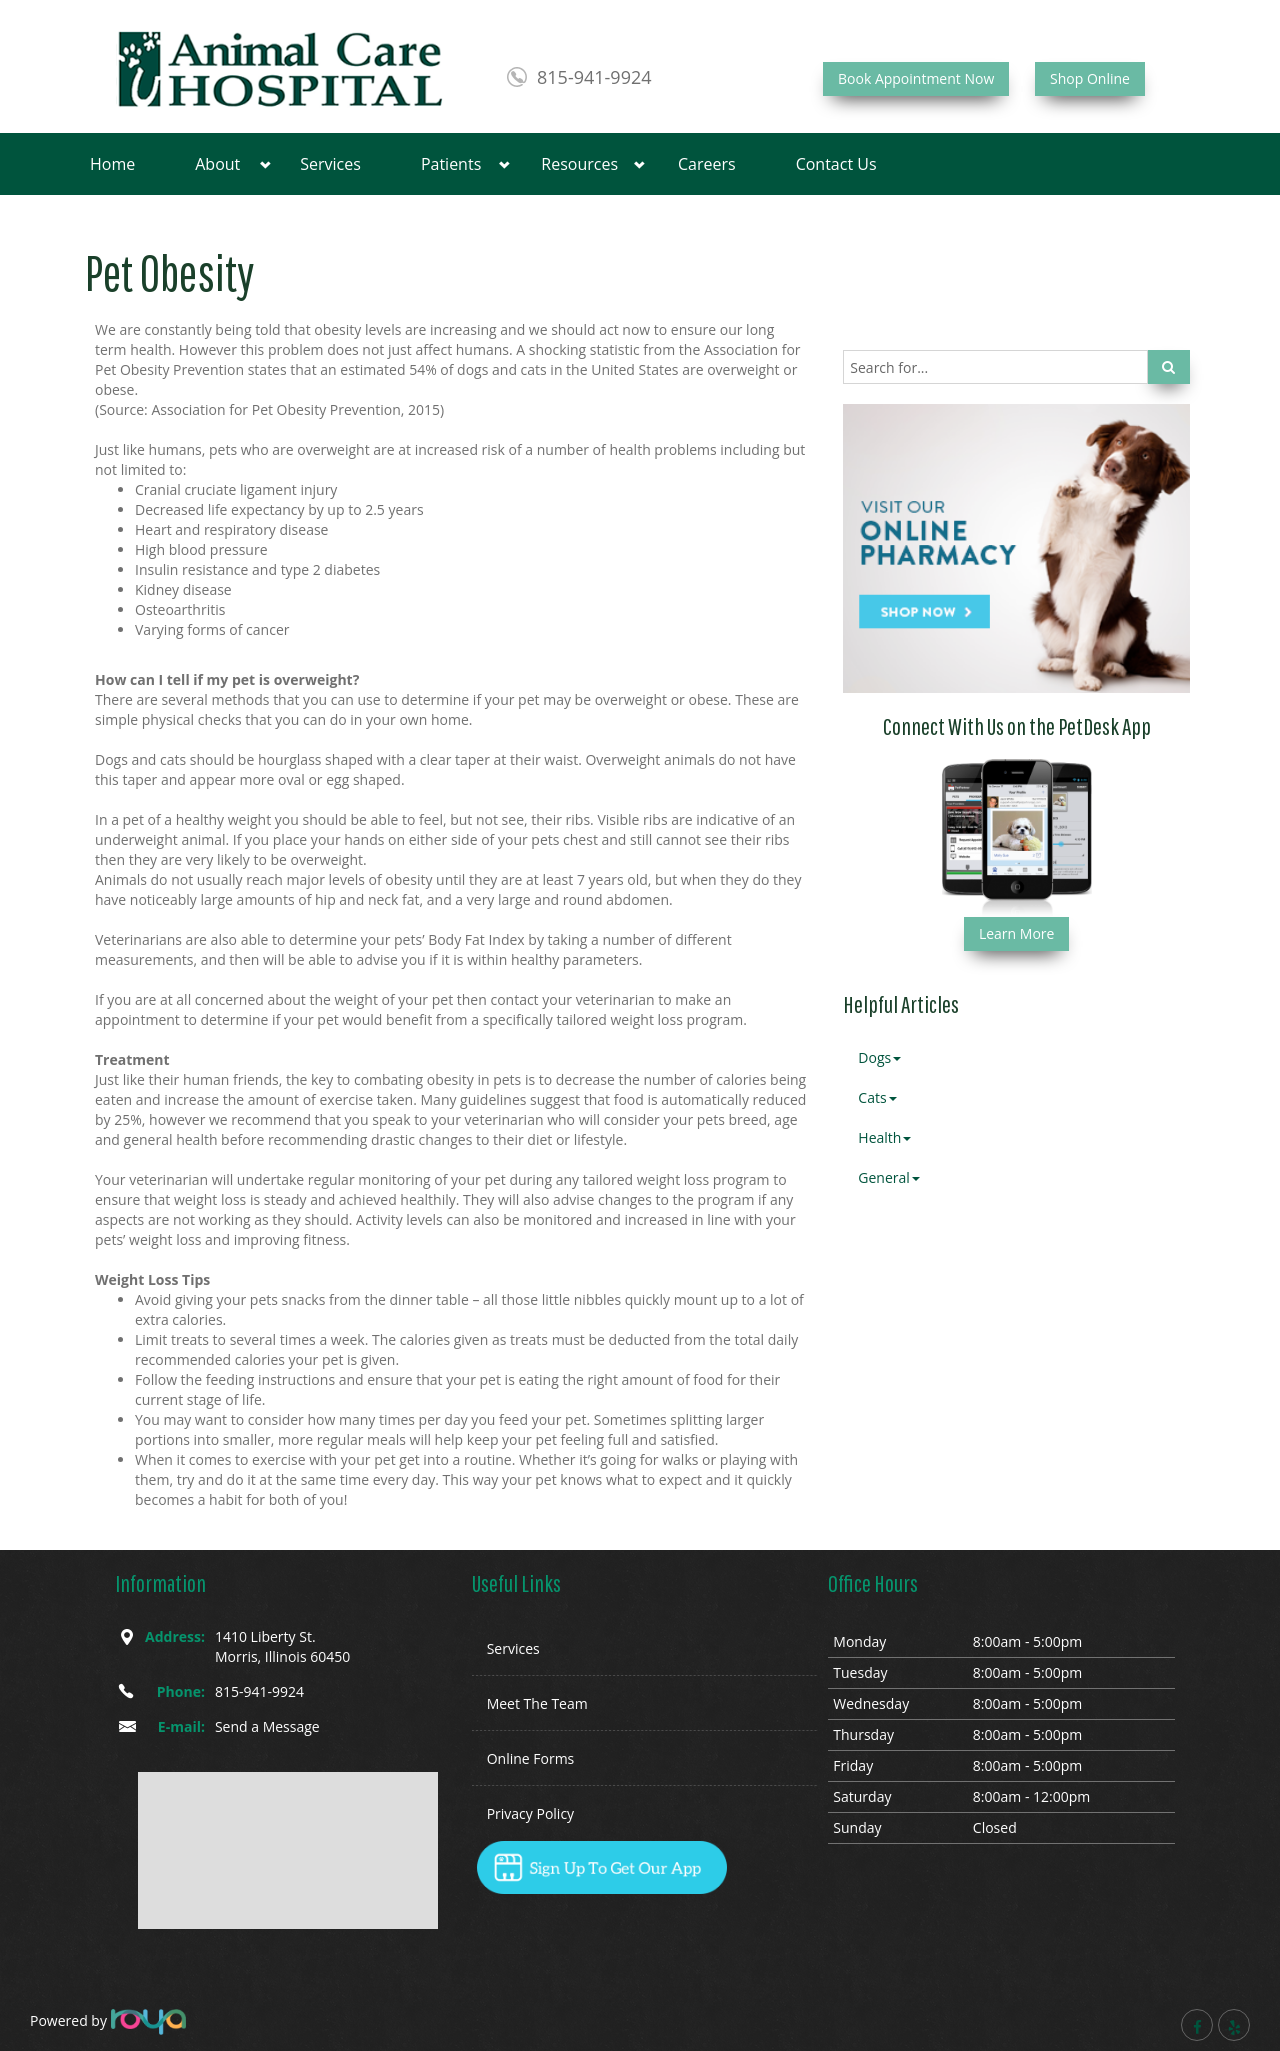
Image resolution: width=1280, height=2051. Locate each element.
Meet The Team (537, 1703)
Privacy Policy (530, 1813)
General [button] (889, 1177)
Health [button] (884, 1137)
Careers (707, 164)
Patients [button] (451, 164)
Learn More (1017, 933)
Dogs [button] (879, 1057)
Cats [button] (877, 1097)
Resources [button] (579, 164)
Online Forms (531, 1758)
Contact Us (836, 164)
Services (330, 164)
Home (112, 164)
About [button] (217, 164)
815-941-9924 (594, 77)
